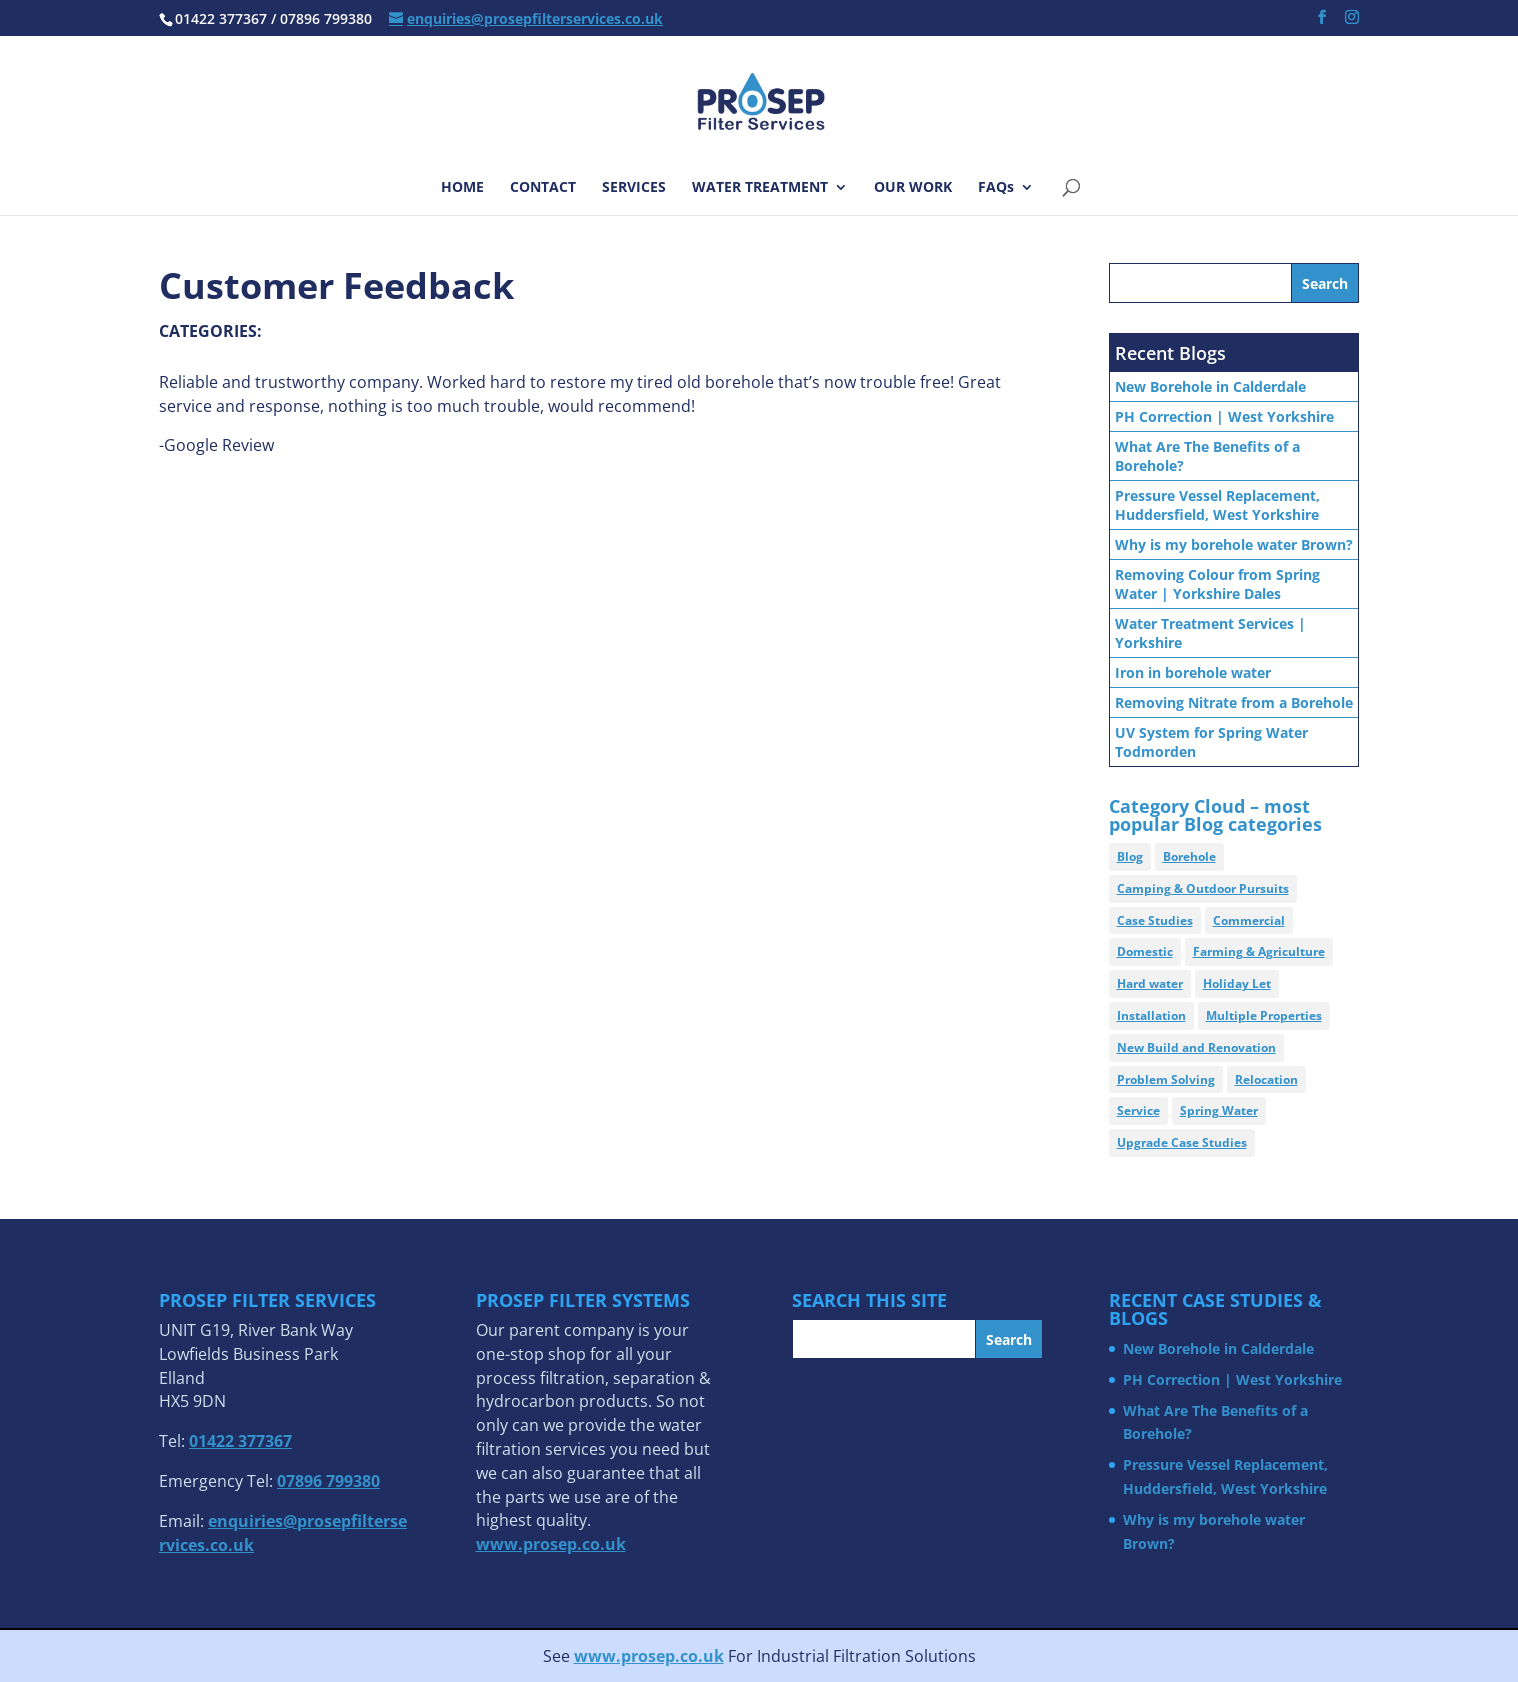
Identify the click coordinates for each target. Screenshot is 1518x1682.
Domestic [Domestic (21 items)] (1145, 951)
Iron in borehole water (1193, 672)
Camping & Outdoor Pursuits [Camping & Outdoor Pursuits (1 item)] (1203, 888)
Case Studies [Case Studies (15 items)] (1155, 920)
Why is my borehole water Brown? (1234, 544)
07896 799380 (328, 1481)
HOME (462, 188)
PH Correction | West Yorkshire (1224, 416)
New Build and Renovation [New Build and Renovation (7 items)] (1196, 1047)
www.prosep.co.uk (649, 1656)
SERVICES (634, 188)
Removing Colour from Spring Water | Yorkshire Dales (1217, 584)
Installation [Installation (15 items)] (1151, 1015)
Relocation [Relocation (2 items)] (1266, 1079)
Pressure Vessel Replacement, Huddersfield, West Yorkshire (1217, 505)
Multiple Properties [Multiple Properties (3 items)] (1264, 1015)
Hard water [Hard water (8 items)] (1150, 983)
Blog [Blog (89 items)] (1130, 856)
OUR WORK (913, 188)
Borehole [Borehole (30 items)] (1189, 856)
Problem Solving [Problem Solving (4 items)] (1166, 1079)
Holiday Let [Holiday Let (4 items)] (1237, 983)
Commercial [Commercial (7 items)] (1249, 920)
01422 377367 (240, 1441)
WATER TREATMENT (760, 188)
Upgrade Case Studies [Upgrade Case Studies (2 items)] (1182, 1142)
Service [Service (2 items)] (1138, 1110)
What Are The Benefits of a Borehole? (1207, 456)
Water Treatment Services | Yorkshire (1210, 633)
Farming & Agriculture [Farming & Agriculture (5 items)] (1259, 951)
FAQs (996, 188)
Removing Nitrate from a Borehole (1234, 702)
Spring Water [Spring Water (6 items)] (1219, 1110)
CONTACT (543, 188)
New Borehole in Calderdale (1210, 386)
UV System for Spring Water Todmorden (1211, 742)
